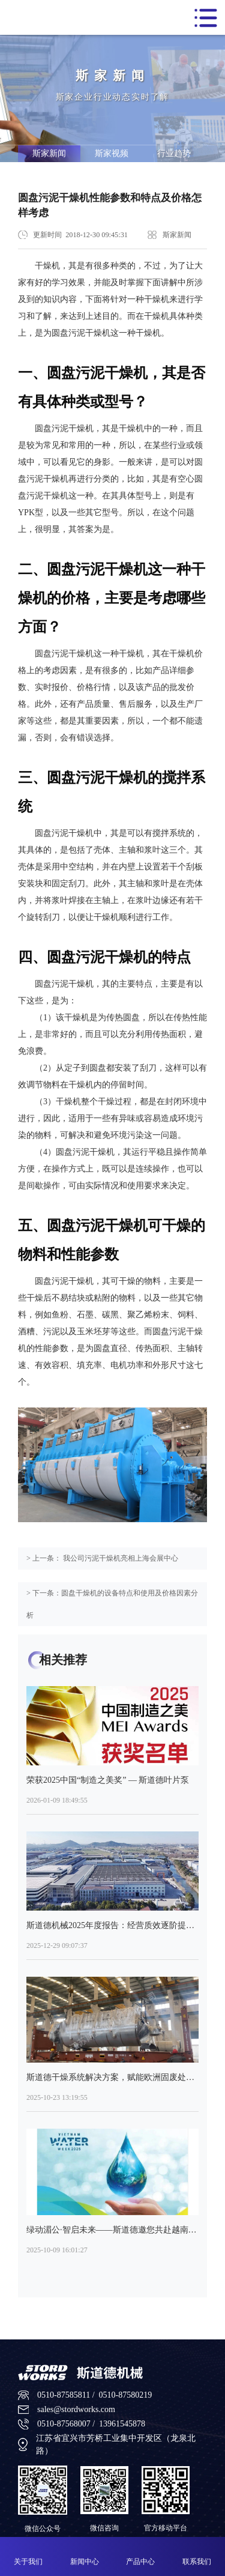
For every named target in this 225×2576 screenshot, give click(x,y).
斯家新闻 (49, 153)
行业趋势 (174, 153)
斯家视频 (111, 153)
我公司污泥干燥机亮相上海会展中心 (119, 1558)
